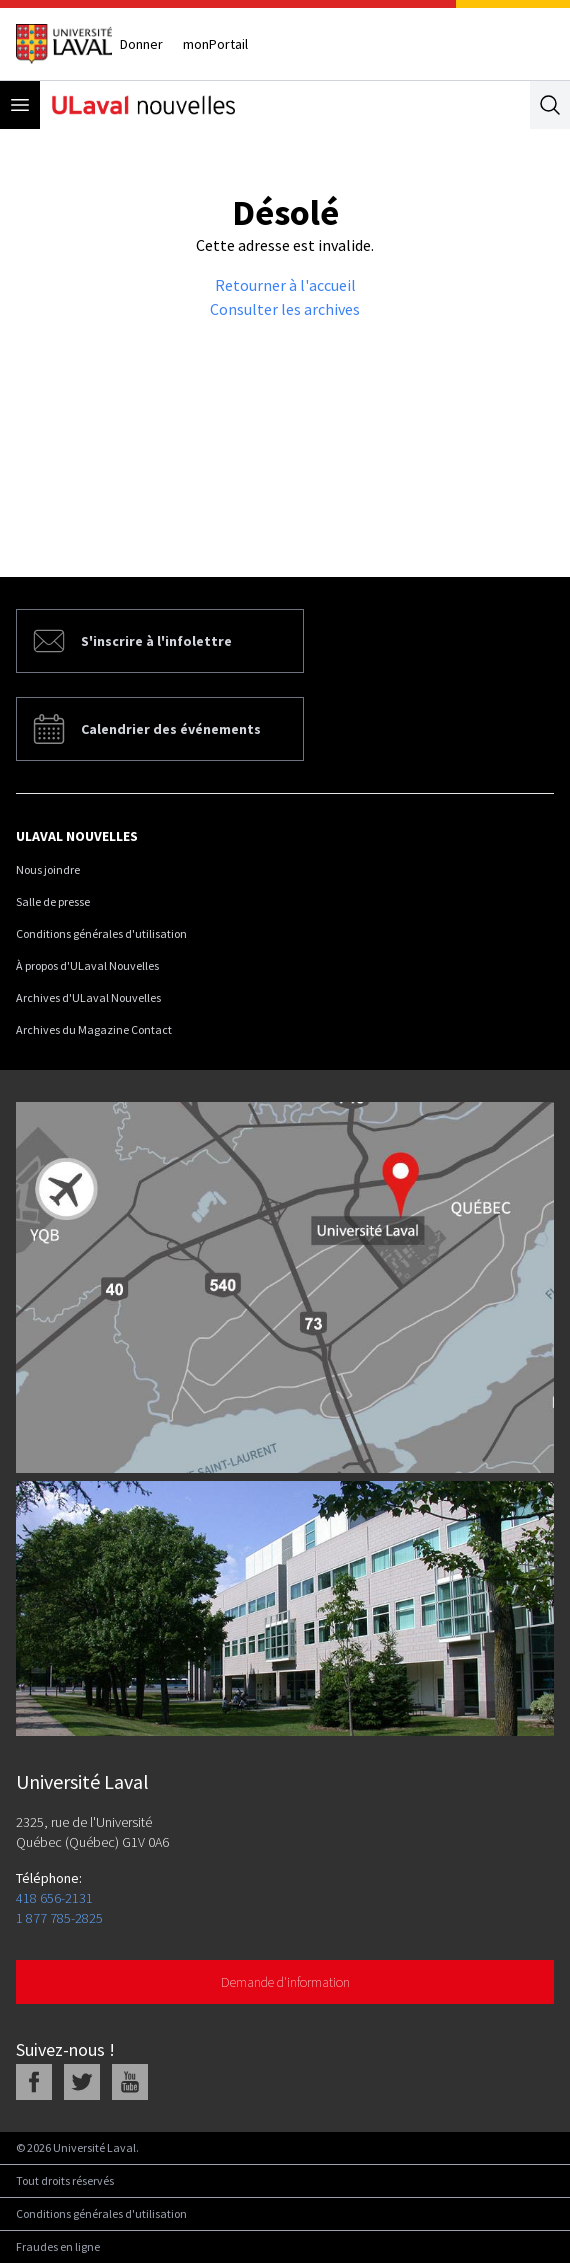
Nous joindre (48, 869)
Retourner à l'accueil (285, 285)
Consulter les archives (285, 309)
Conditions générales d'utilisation (101, 933)
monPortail (215, 44)
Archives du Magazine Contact (94, 1029)
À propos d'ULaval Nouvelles (87, 965)
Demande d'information (285, 1982)
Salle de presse (53, 901)
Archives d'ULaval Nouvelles (88, 997)
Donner (141, 44)
